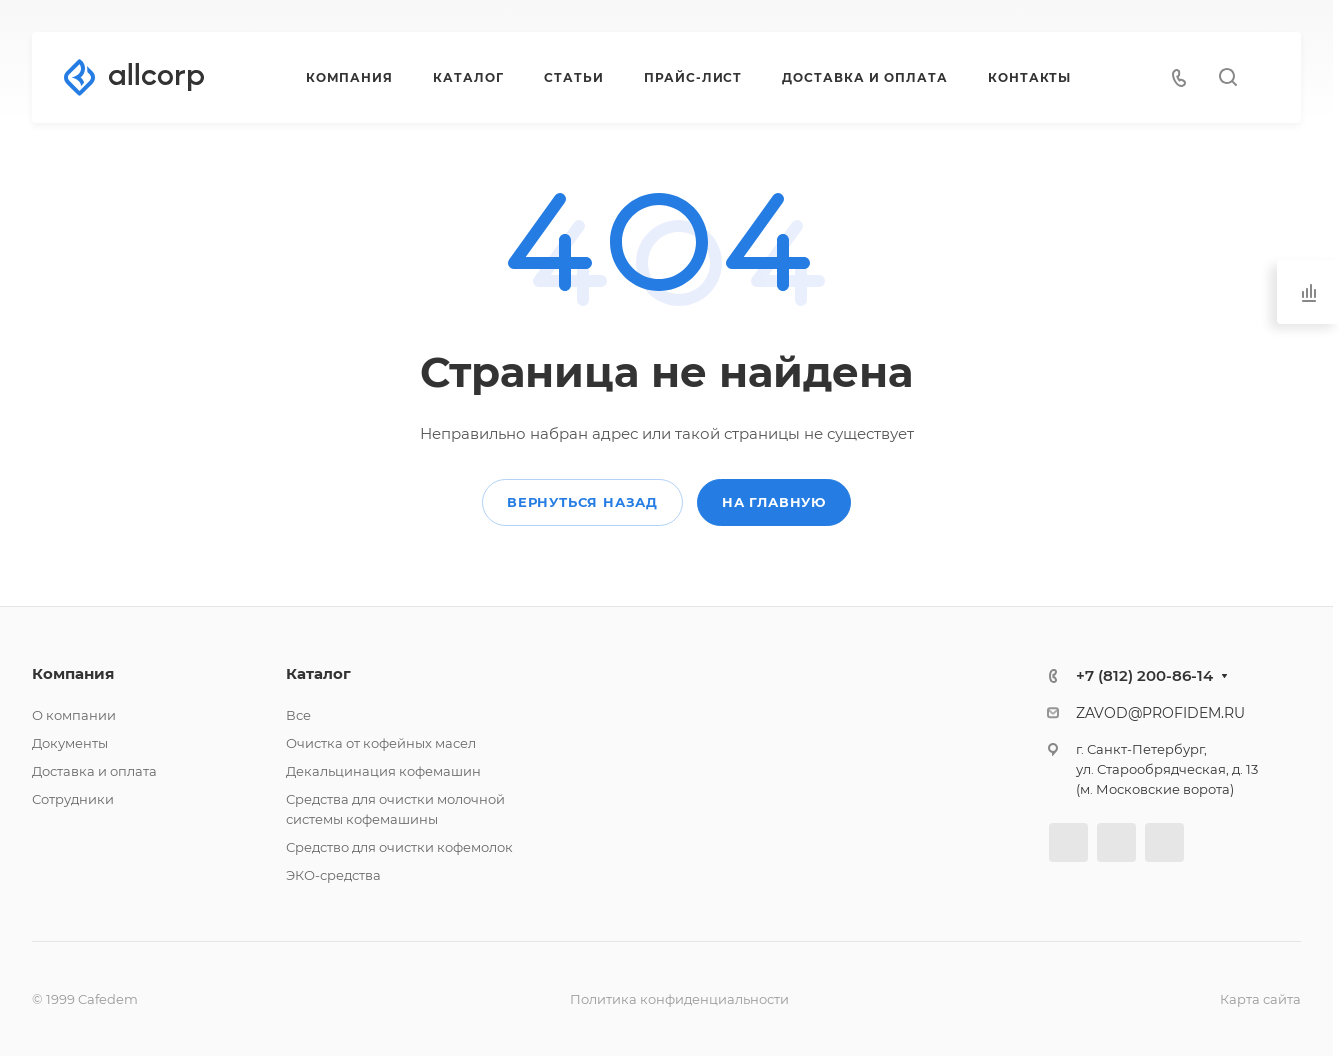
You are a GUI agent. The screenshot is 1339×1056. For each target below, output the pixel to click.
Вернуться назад (582, 502)
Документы (70, 743)
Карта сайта (1260, 999)
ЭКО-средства (333, 875)
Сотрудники (73, 799)
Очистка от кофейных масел (381, 743)
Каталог (318, 673)
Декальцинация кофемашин (383, 771)
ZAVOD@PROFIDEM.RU (1160, 713)
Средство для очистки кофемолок (399, 847)
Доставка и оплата (94, 771)
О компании (74, 715)
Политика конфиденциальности (679, 999)
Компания (73, 673)
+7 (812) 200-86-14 (1144, 675)
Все (298, 715)
